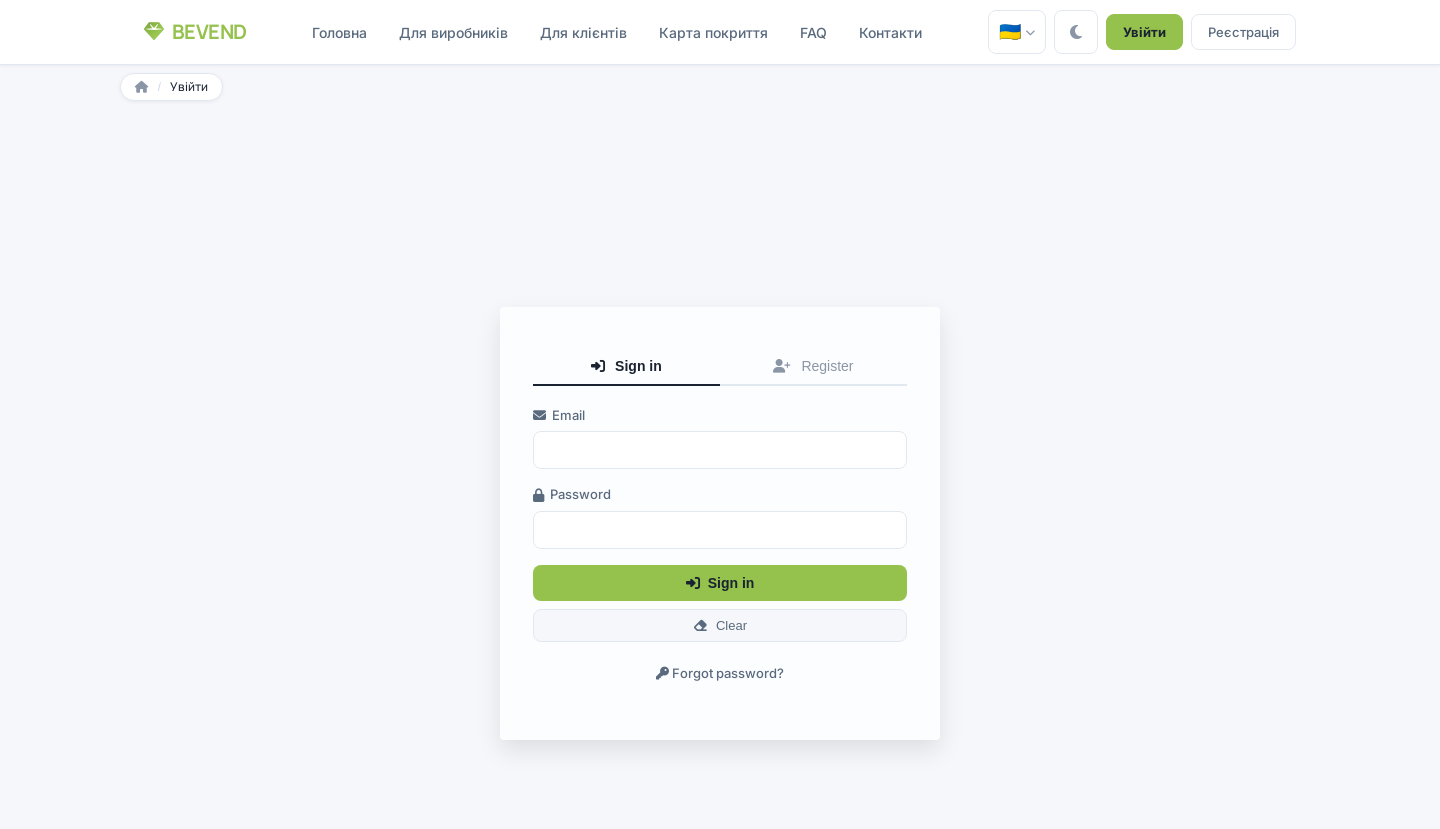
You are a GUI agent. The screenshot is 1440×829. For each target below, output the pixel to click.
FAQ (813, 32)
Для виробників (453, 32)
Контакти (890, 32)
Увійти (1144, 32)
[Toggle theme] (1076, 32)
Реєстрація (1243, 32)
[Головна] (142, 87)
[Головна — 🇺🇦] (1017, 32)
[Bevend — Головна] (195, 32)
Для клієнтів (583, 32)
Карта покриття (713, 32)
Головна (339, 32)
